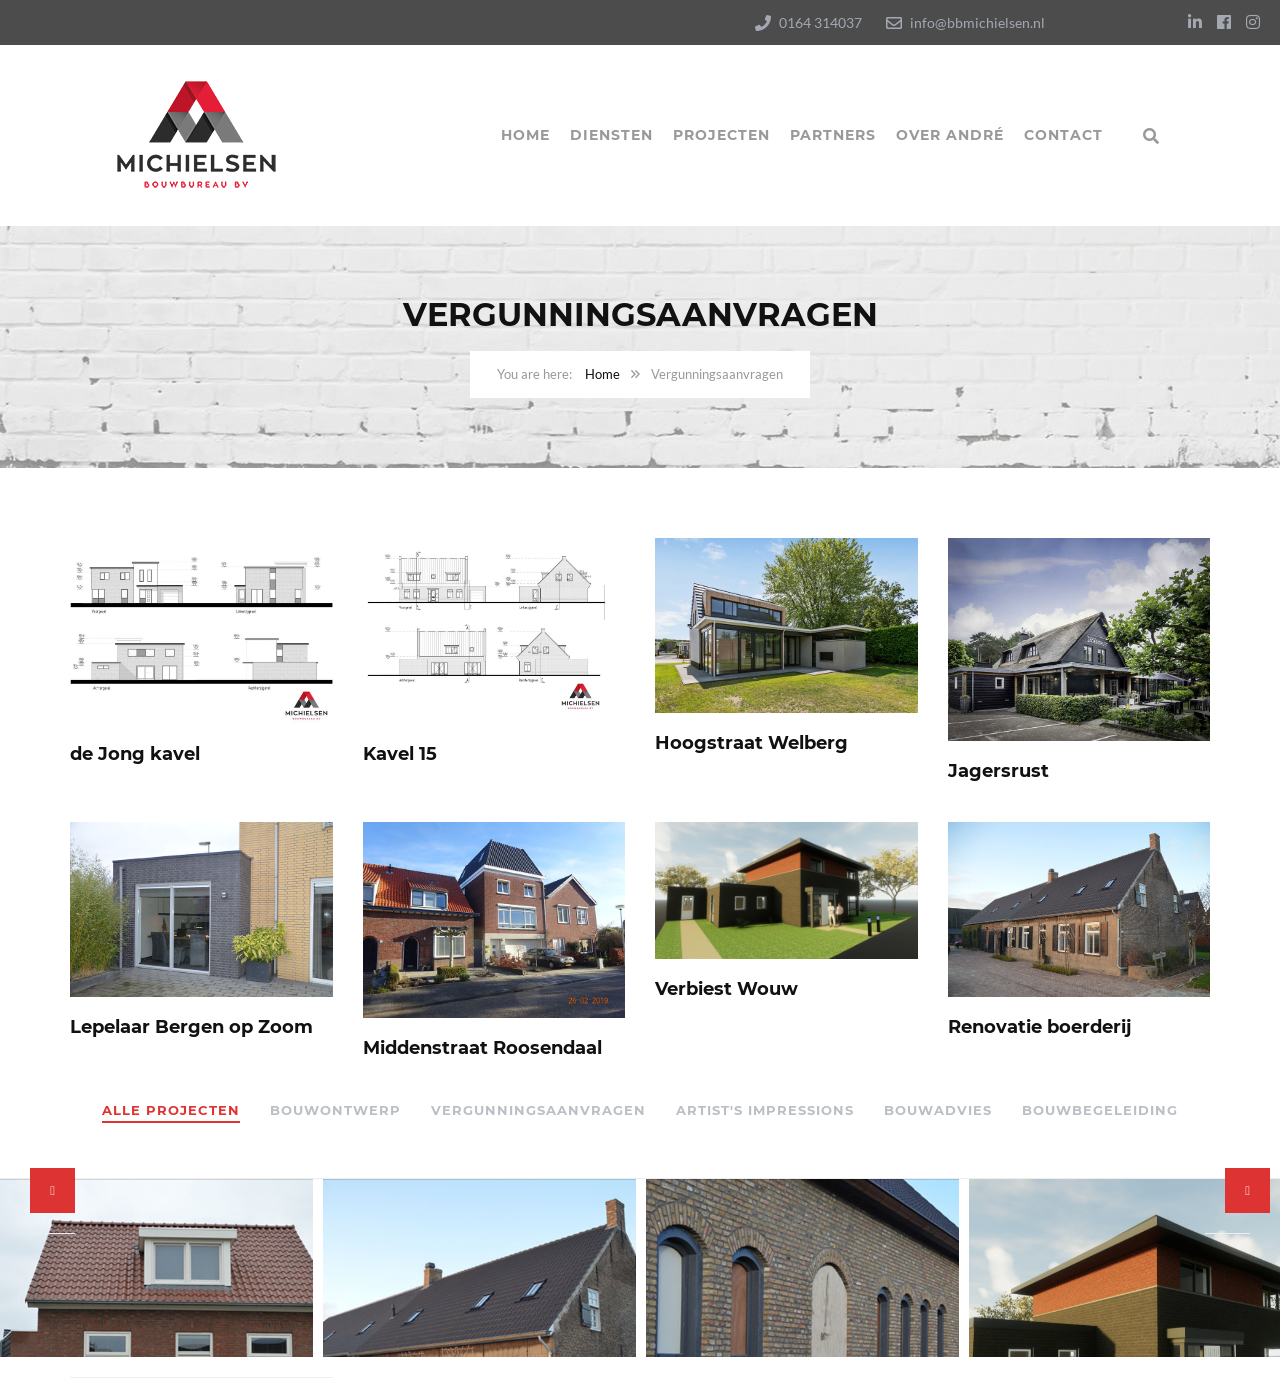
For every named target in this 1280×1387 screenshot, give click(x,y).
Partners (833, 135)
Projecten (721, 135)
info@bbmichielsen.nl (977, 22)
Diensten (611, 135)
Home (525, 135)
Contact (1063, 135)
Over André (950, 135)
